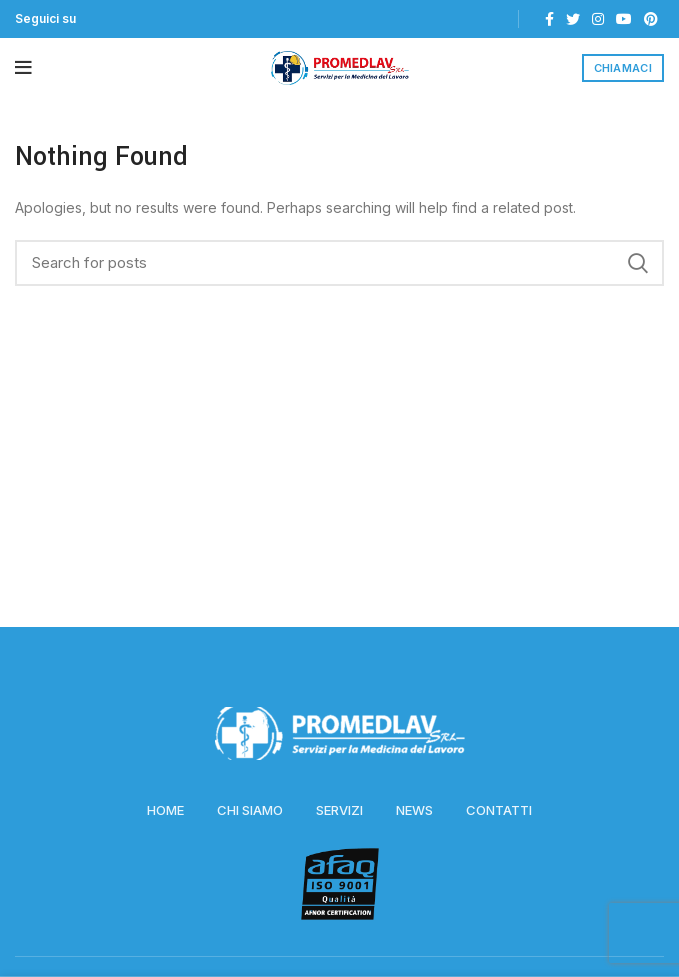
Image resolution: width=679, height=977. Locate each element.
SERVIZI (339, 810)
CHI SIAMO (250, 810)
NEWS (414, 810)
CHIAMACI (623, 68)
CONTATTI (499, 810)
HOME (165, 810)
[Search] (339, 263)
